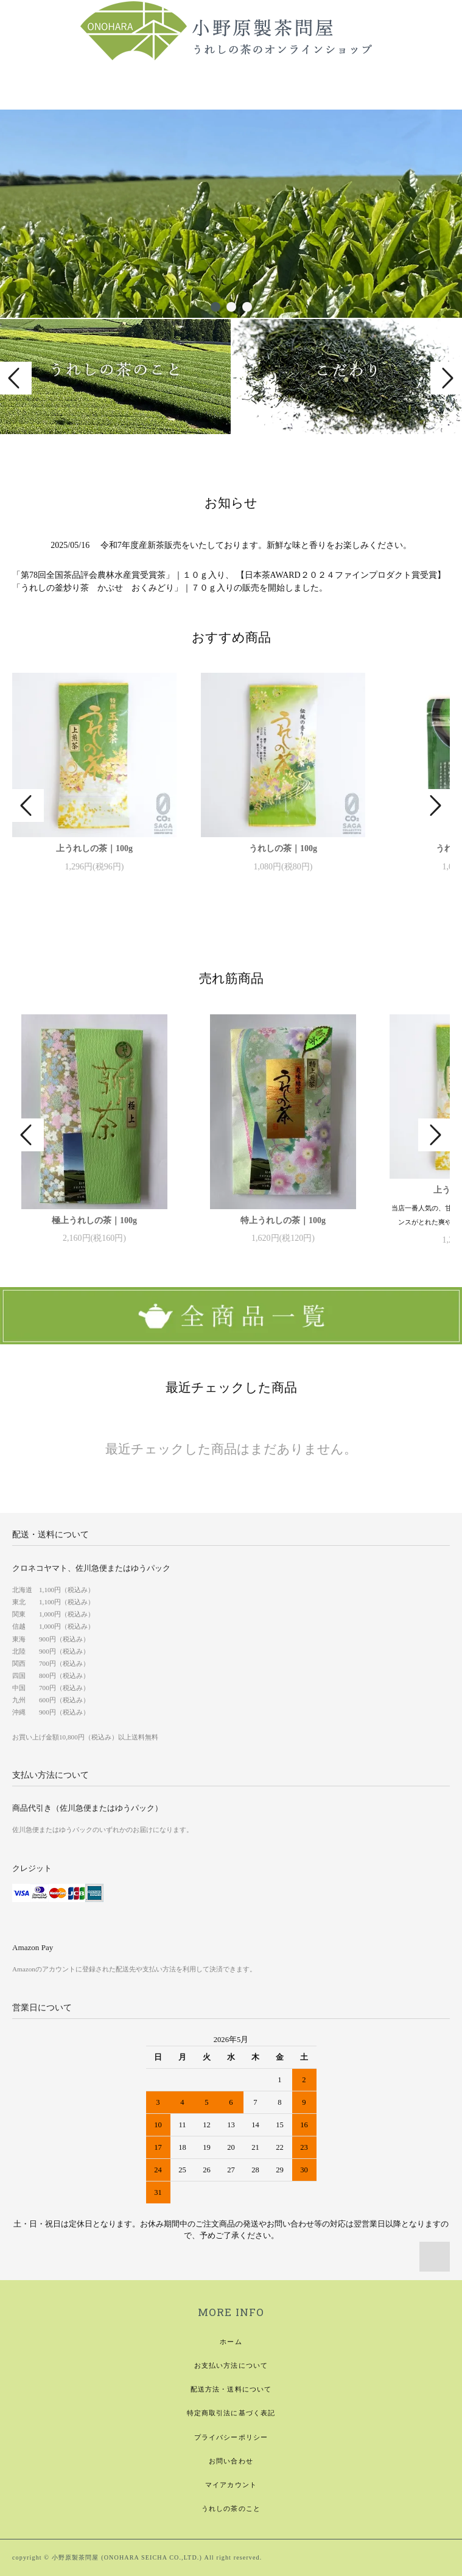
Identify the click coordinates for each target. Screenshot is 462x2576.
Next (446, 378)
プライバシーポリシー (231, 2437)
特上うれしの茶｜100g (283, 1220)
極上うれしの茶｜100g (94, 1220)
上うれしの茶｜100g (94, 848)
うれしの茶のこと (231, 2508)
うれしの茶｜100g (283, 848)
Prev (16, 378)
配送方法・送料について (231, 2389)
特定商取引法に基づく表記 (231, 2412)
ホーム (231, 2341)
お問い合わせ (231, 2461)
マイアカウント (231, 2484)
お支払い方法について (231, 2365)
